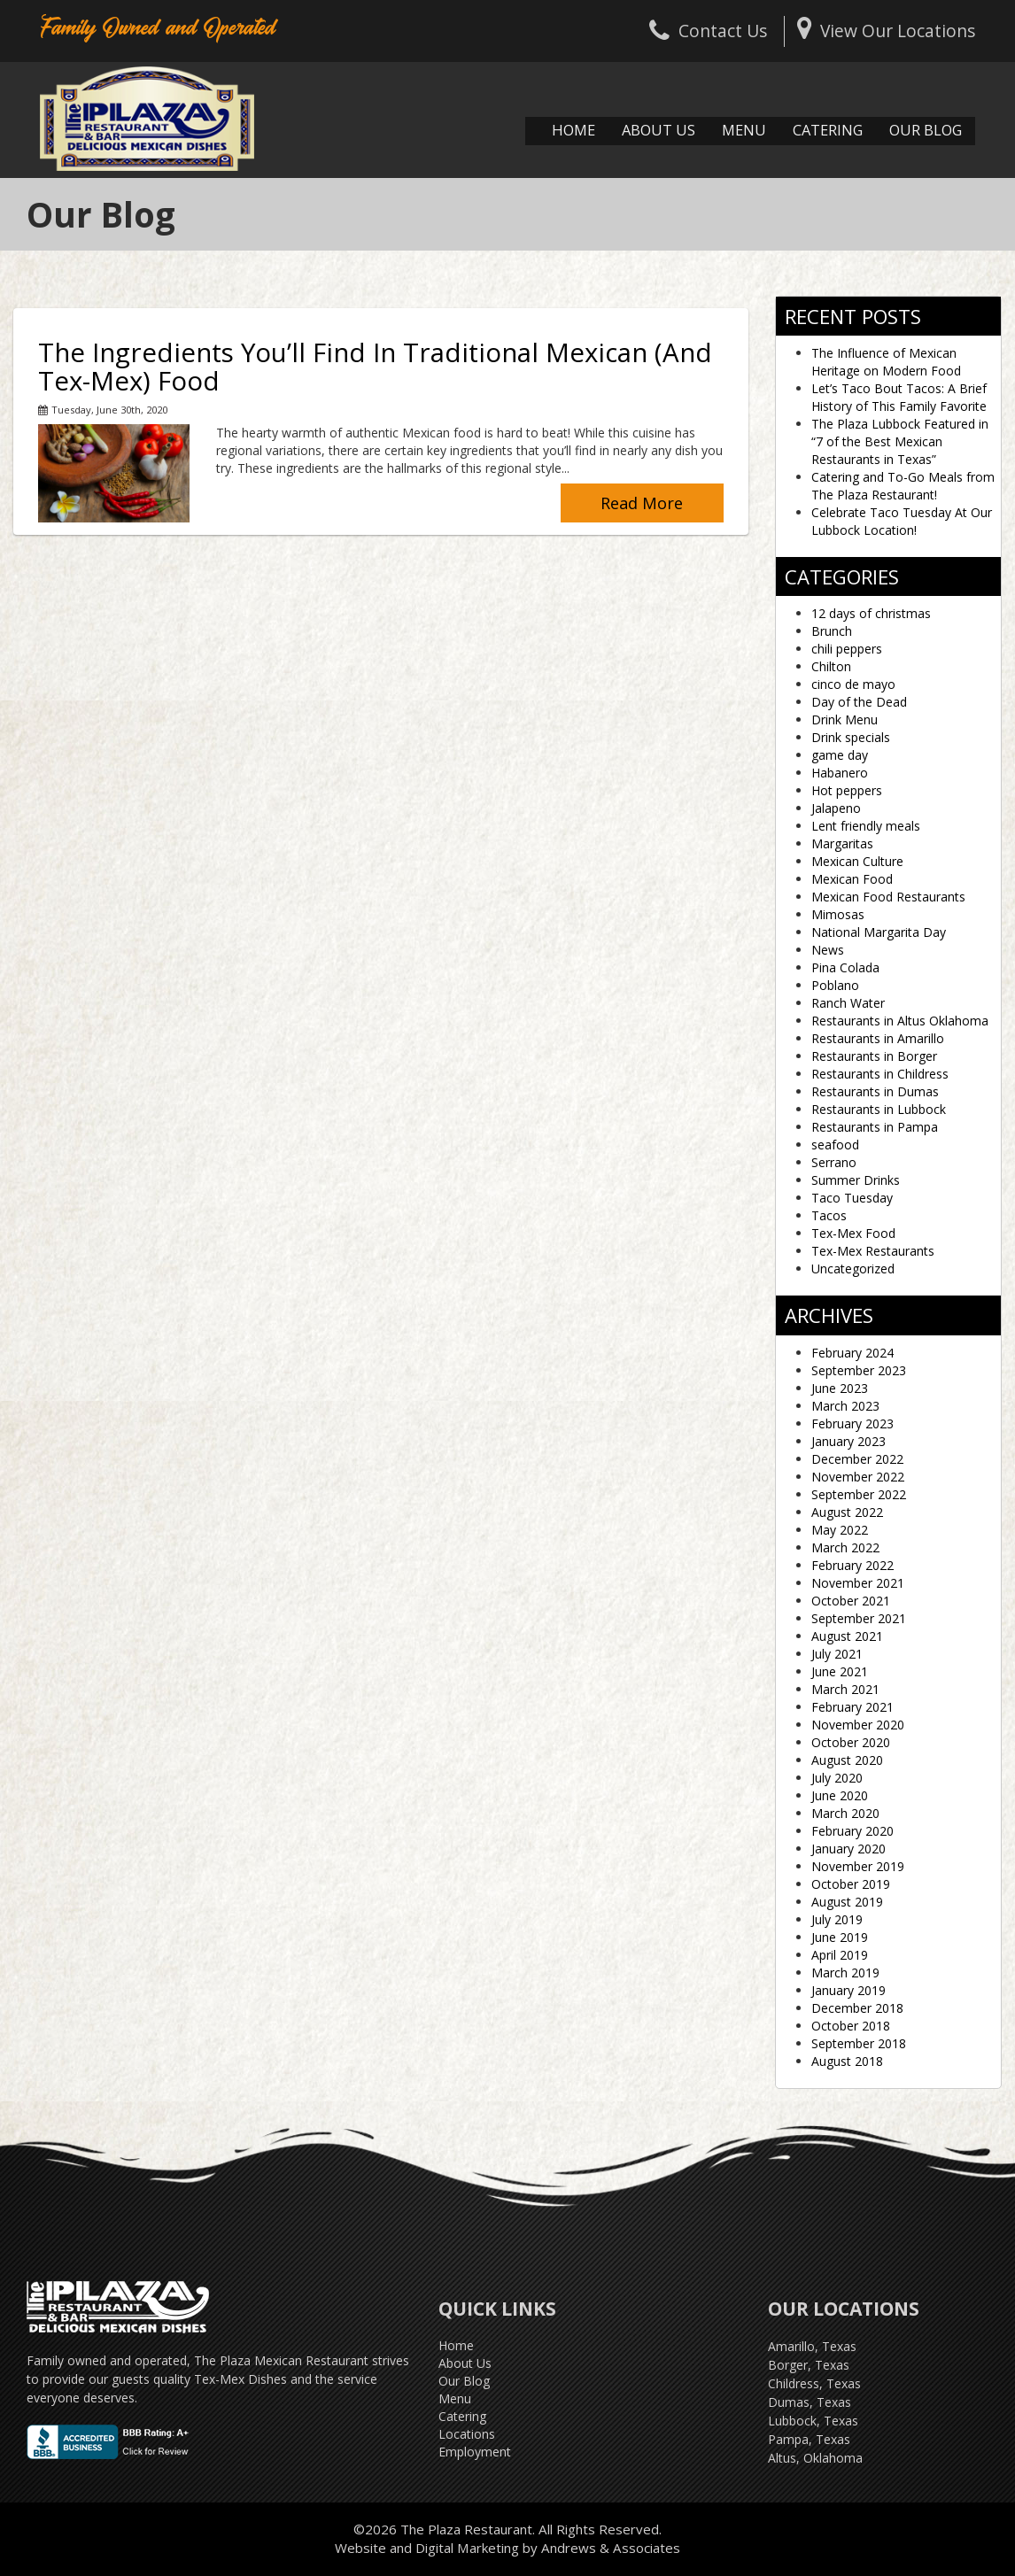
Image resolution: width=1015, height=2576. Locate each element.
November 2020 (857, 1724)
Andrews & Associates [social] (610, 2548)
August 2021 (847, 1636)
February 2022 (852, 1565)
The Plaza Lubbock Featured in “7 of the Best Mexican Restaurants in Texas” (899, 441)
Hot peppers (846, 790)
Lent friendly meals (865, 825)
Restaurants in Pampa (874, 1126)
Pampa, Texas (809, 2439)
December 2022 (857, 1458)
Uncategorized (853, 1268)
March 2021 (845, 1689)
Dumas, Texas (809, 2402)
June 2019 (839, 1937)
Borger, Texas (808, 2364)
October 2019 (850, 1884)
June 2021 (839, 1671)
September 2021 (858, 1618)
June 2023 (839, 1388)
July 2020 (837, 1777)
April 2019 (839, 1954)
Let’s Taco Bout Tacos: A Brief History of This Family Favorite (899, 397)
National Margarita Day (878, 932)
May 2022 (839, 1529)
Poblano (835, 985)
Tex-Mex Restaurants (872, 1250)
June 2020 (839, 1795)
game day (839, 754)
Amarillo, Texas (812, 2346)
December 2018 (857, 2008)
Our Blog (925, 130)
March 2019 (845, 1972)
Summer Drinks (855, 1180)
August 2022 (847, 1512)
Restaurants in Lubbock (878, 1109)
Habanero (839, 772)
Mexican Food (852, 878)
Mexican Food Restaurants (888, 896)
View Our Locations (886, 31)
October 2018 (850, 2025)
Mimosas (837, 914)
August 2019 (847, 1901)
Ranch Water (848, 1002)
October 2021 (850, 1600)
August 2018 (847, 2061)
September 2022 (858, 1494)
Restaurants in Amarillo (877, 1038)
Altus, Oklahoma (815, 2457)
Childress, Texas (814, 2383)
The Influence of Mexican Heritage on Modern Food (886, 361)
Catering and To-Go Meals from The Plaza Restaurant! (903, 485)
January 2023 (848, 1441)
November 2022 (857, 1476)
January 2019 (848, 1990)
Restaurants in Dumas (875, 1091)
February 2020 (852, 1830)
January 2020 (848, 1848)
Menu (744, 130)
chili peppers (846, 648)
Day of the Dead (859, 701)
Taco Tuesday (852, 1197)
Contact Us (708, 31)
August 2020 (847, 1760)
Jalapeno (836, 808)
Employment (474, 2451)
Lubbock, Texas (813, 2420)
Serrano (833, 1162)
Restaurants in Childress (880, 1073)
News (827, 949)
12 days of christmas (871, 613)
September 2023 (858, 1370)
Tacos (829, 1215)
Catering (828, 130)
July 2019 (837, 1919)
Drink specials (850, 737)
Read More (641, 503)
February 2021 (852, 1706)
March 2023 (845, 1405)
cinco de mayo (853, 684)
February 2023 (852, 1423)
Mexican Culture (857, 861)
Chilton (831, 666)
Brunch (831, 631)
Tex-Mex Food (853, 1233)
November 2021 (857, 1582)
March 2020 (845, 1813)
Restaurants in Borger (874, 1056)
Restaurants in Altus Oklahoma (899, 1020)
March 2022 (845, 1547)
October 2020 (850, 1742)
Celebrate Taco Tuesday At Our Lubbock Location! (901, 521)
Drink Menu (844, 719)
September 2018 (858, 2043)
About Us (658, 130)
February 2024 (852, 1352)
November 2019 (857, 1866)
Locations (466, 2433)
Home (573, 130)
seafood (835, 1144)
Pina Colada (845, 967)
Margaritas (842, 843)
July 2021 (837, 1653)
